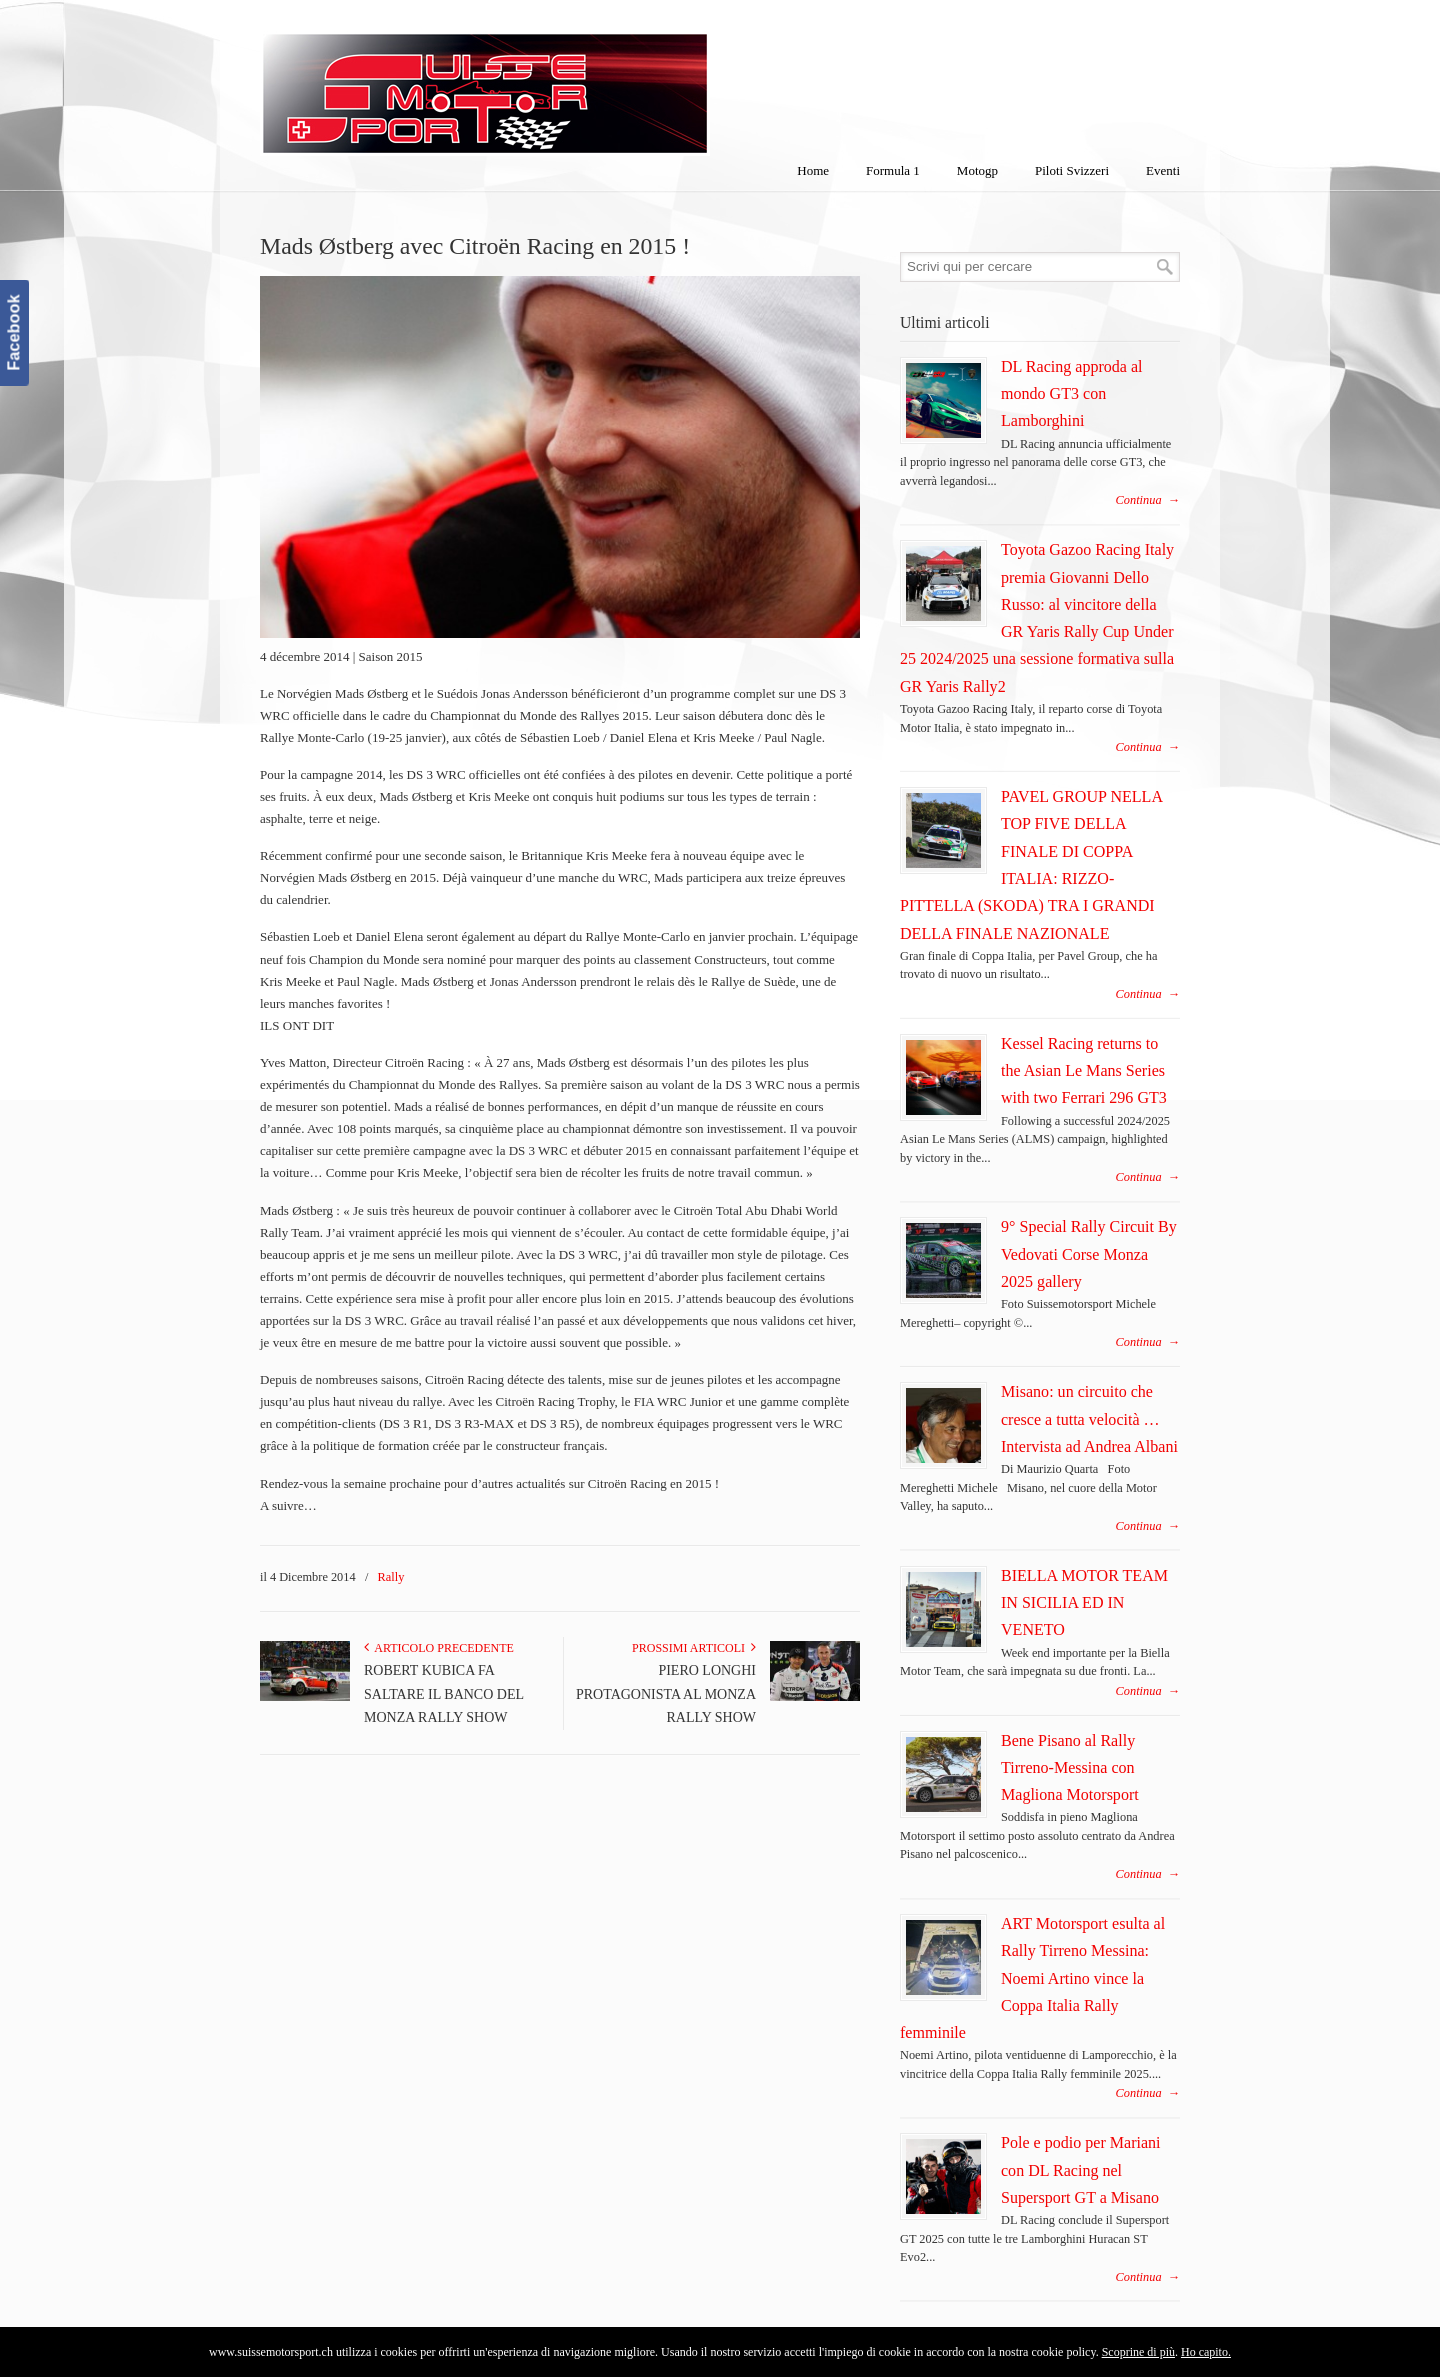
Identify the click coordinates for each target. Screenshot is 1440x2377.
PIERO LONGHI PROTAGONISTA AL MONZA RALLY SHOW (666, 1694)
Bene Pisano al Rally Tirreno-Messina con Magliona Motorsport (1070, 1768)
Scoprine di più (1138, 2352)
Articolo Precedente (439, 1648)
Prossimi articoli (694, 1648)
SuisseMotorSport (569, 81)
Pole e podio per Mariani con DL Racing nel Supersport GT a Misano (1081, 2170)
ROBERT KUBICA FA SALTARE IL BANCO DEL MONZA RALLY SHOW (444, 1694)
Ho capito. (1206, 2352)
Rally (391, 1577)
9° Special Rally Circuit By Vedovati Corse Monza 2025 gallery (1089, 1254)
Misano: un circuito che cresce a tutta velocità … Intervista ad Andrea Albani (1089, 1419)
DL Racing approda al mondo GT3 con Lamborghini (1072, 394)
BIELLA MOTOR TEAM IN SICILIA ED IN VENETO (1084, 1603)
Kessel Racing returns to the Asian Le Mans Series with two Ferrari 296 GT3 (1084, 1071)
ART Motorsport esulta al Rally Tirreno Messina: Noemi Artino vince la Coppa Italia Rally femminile (1032, 1978)
